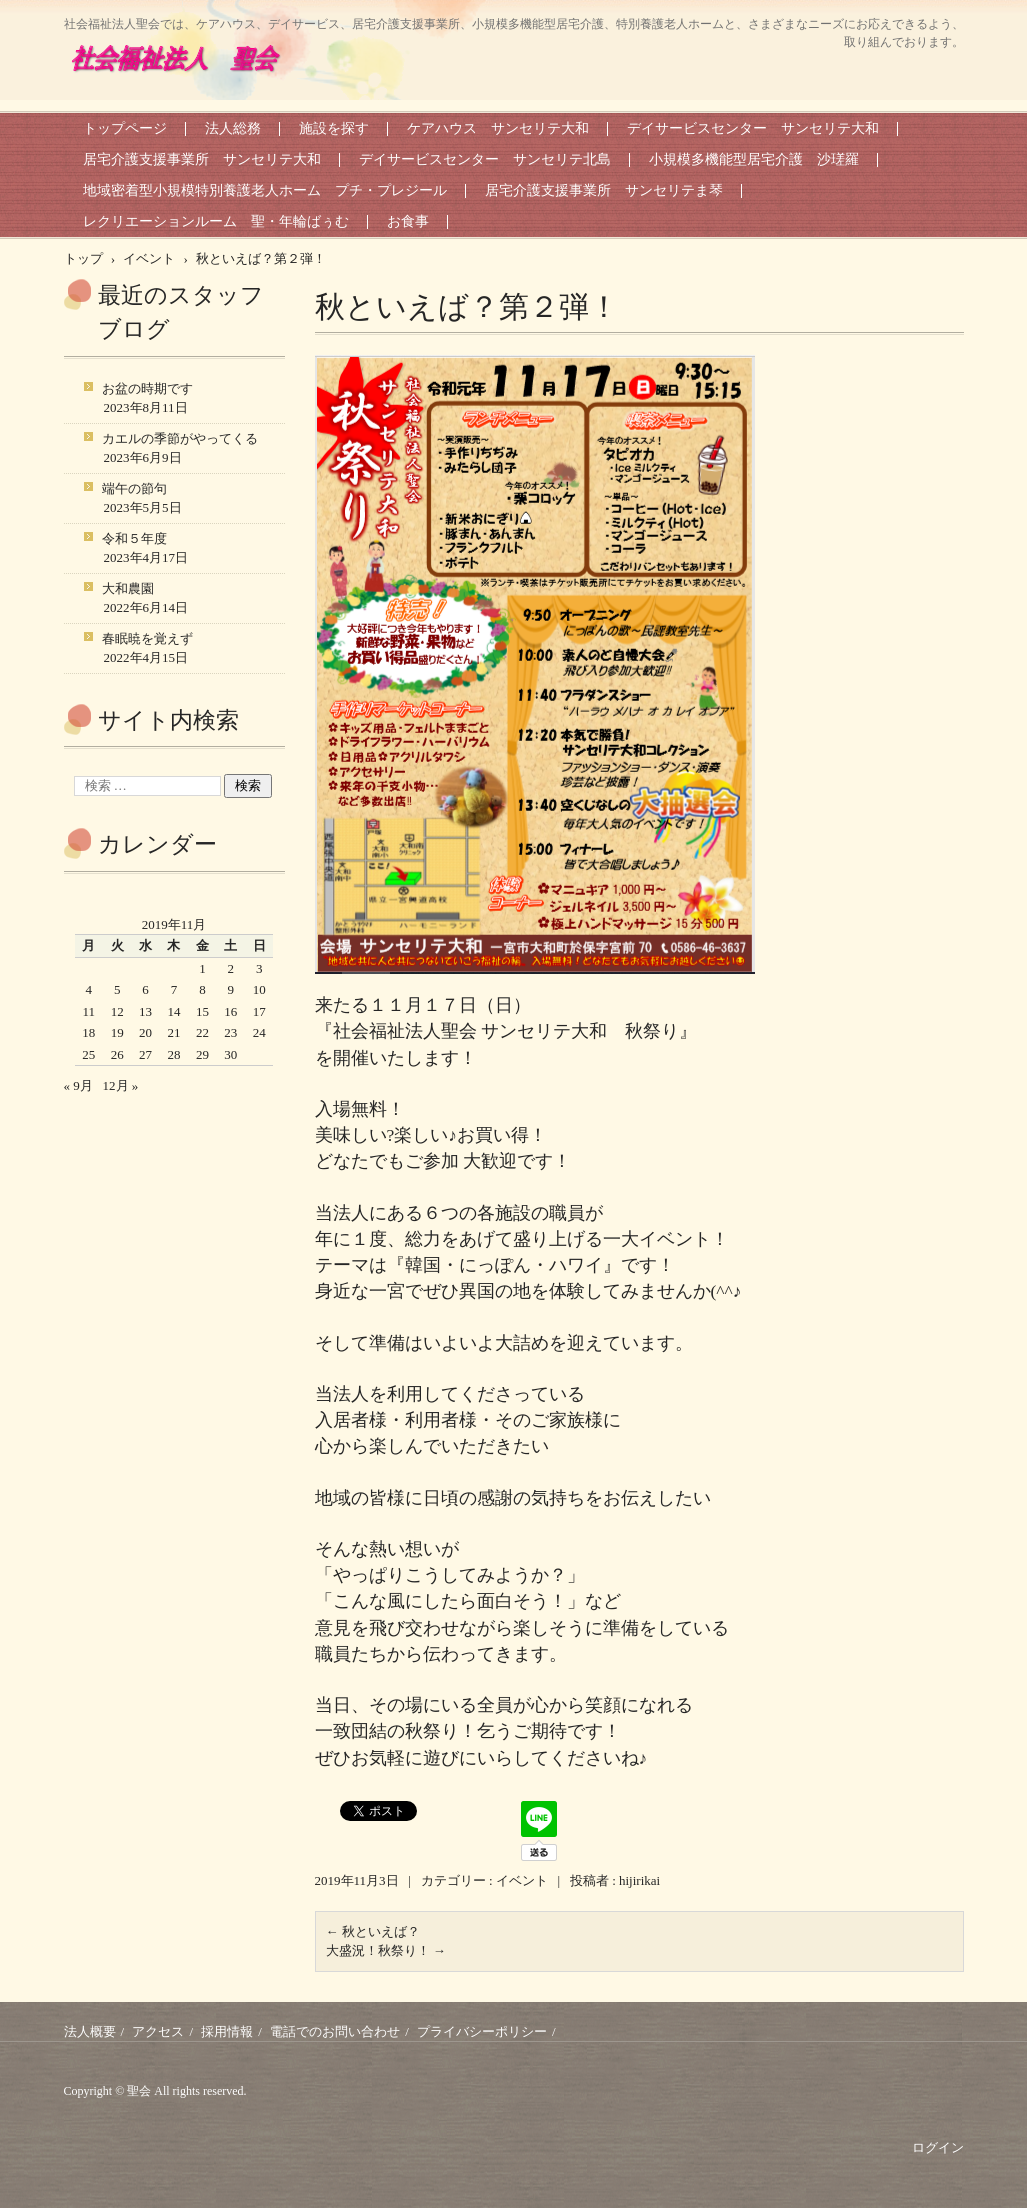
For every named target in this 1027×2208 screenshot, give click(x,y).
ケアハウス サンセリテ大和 (498, 128)
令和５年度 (134, 538)
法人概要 (90, 2031)
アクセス (158, 2031)
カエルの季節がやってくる (180, 438)
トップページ (125, 128)
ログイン (938, 2147)
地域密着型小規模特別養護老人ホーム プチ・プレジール (265, 190)
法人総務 (233, 128)
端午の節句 (134, 488)
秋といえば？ (373, 1931)
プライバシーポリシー (482, 2031)
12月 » (121, 1085)
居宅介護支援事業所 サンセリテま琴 (604, 190)
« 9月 (78, 1085)
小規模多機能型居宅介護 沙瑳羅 (754, 159)
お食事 (408, 221)
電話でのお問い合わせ (335, 2031)
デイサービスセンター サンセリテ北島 (485, 159)
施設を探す (334, 128)
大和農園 (128, 588)
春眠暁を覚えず (147, 638)
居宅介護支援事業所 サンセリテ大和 (202, 159)
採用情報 (227, 2031)
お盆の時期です (147, 388)
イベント (522, 1880)
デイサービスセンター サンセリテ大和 (753, 128)
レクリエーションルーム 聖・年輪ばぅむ (216, 221)
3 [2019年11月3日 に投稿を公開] (259, 968)
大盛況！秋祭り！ (386, 1950)
